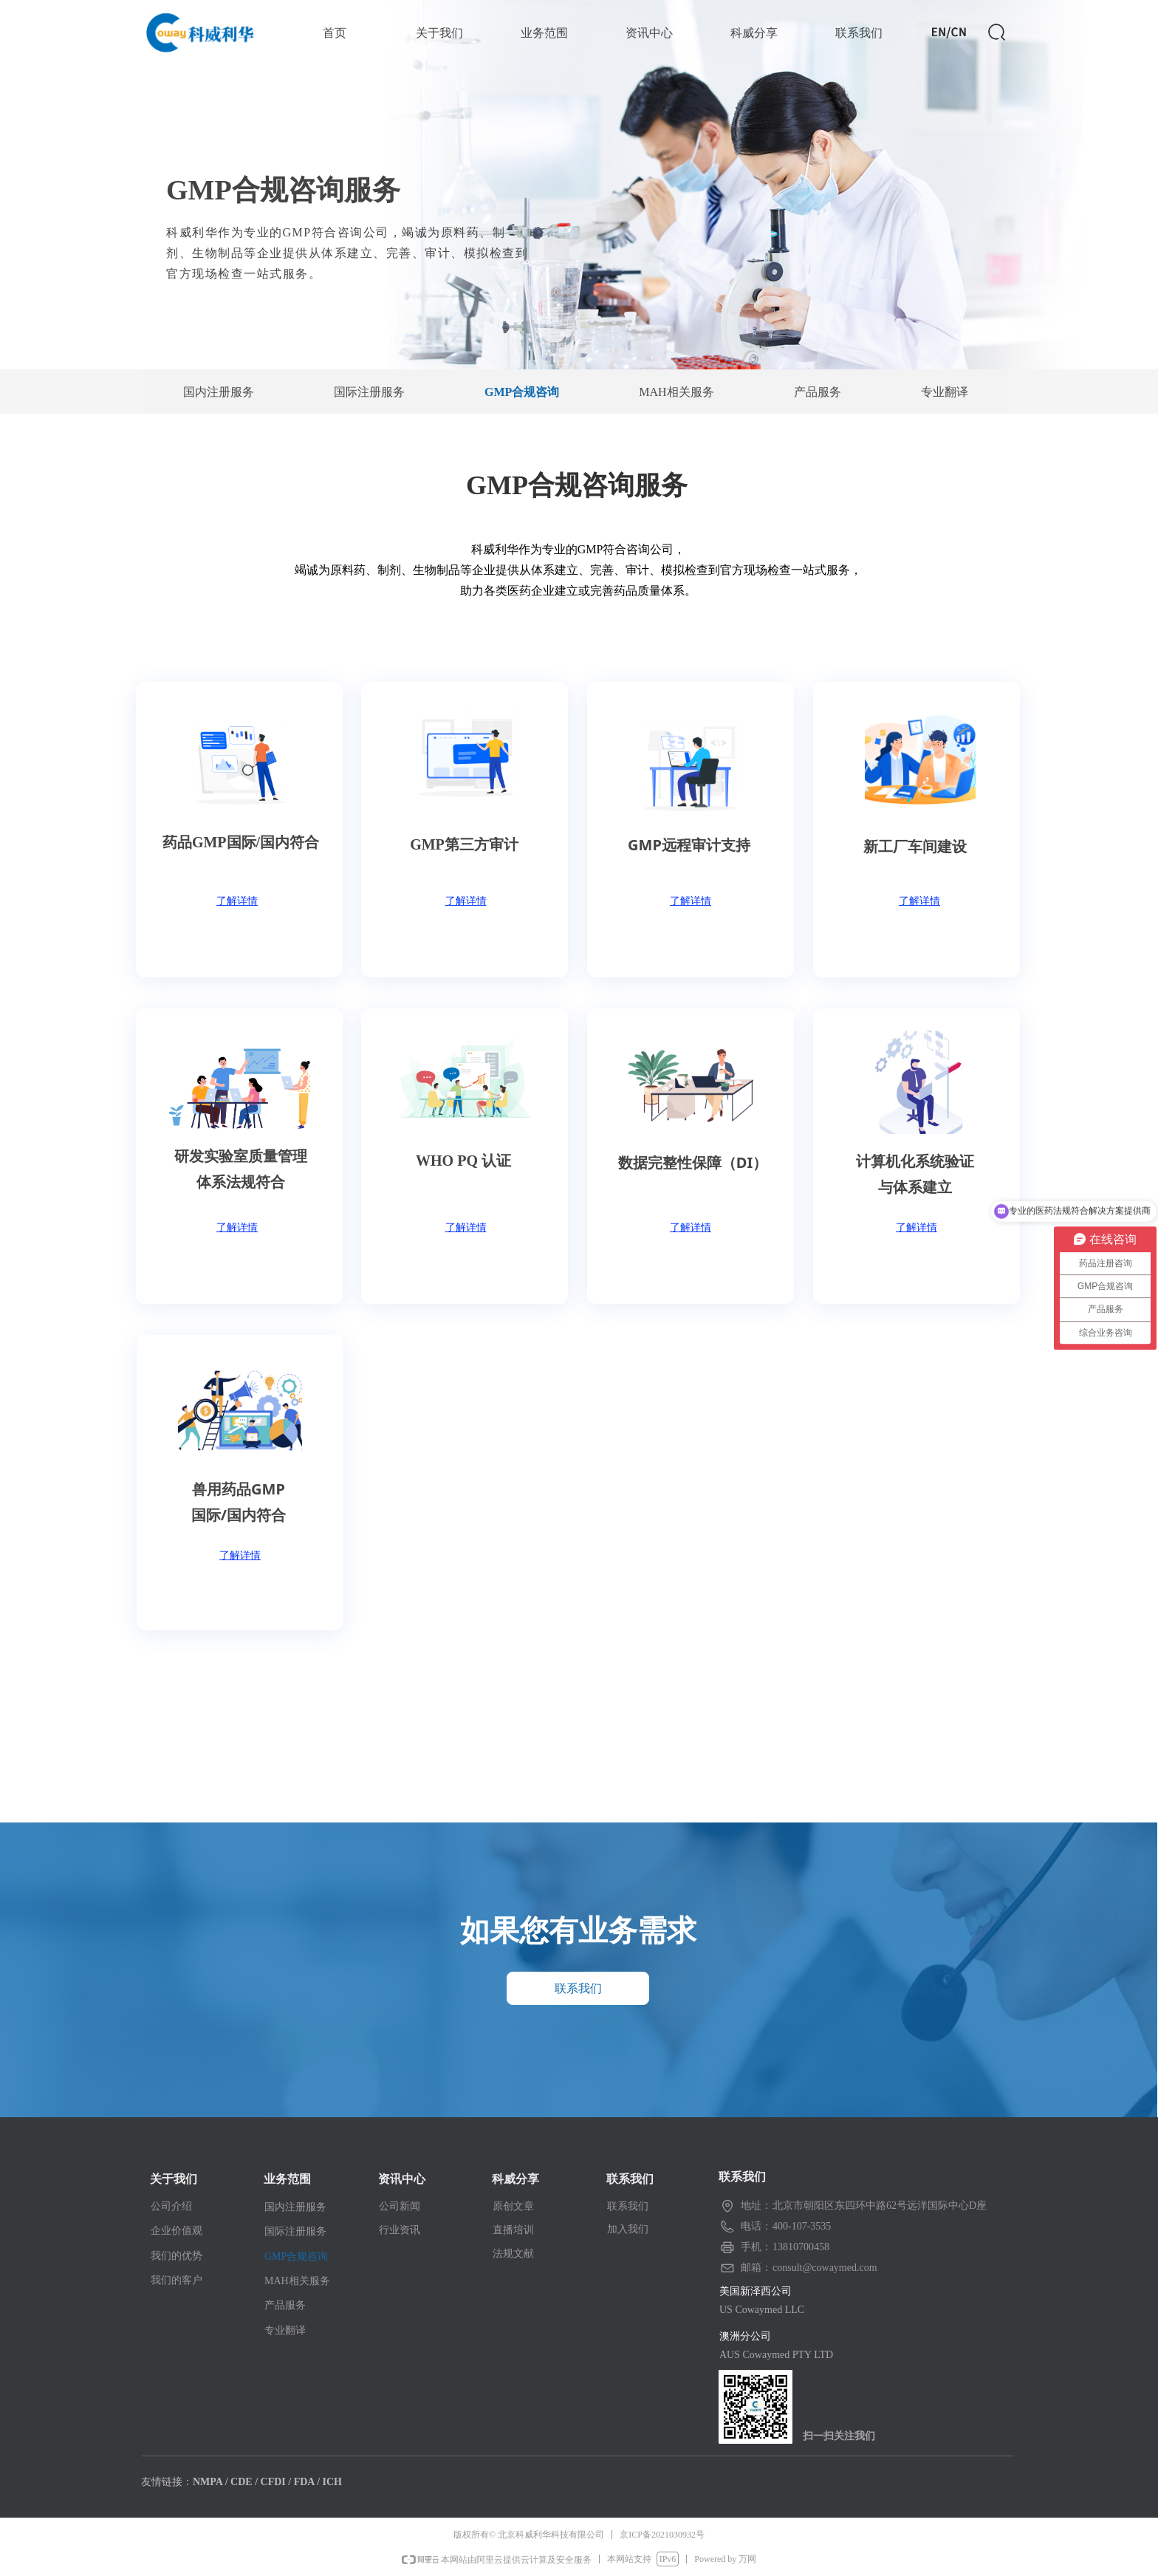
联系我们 (859, 33)
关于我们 (439, 33)
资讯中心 (649, 33)
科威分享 (754, 33)
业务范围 (544, 33)
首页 (334, 33)
